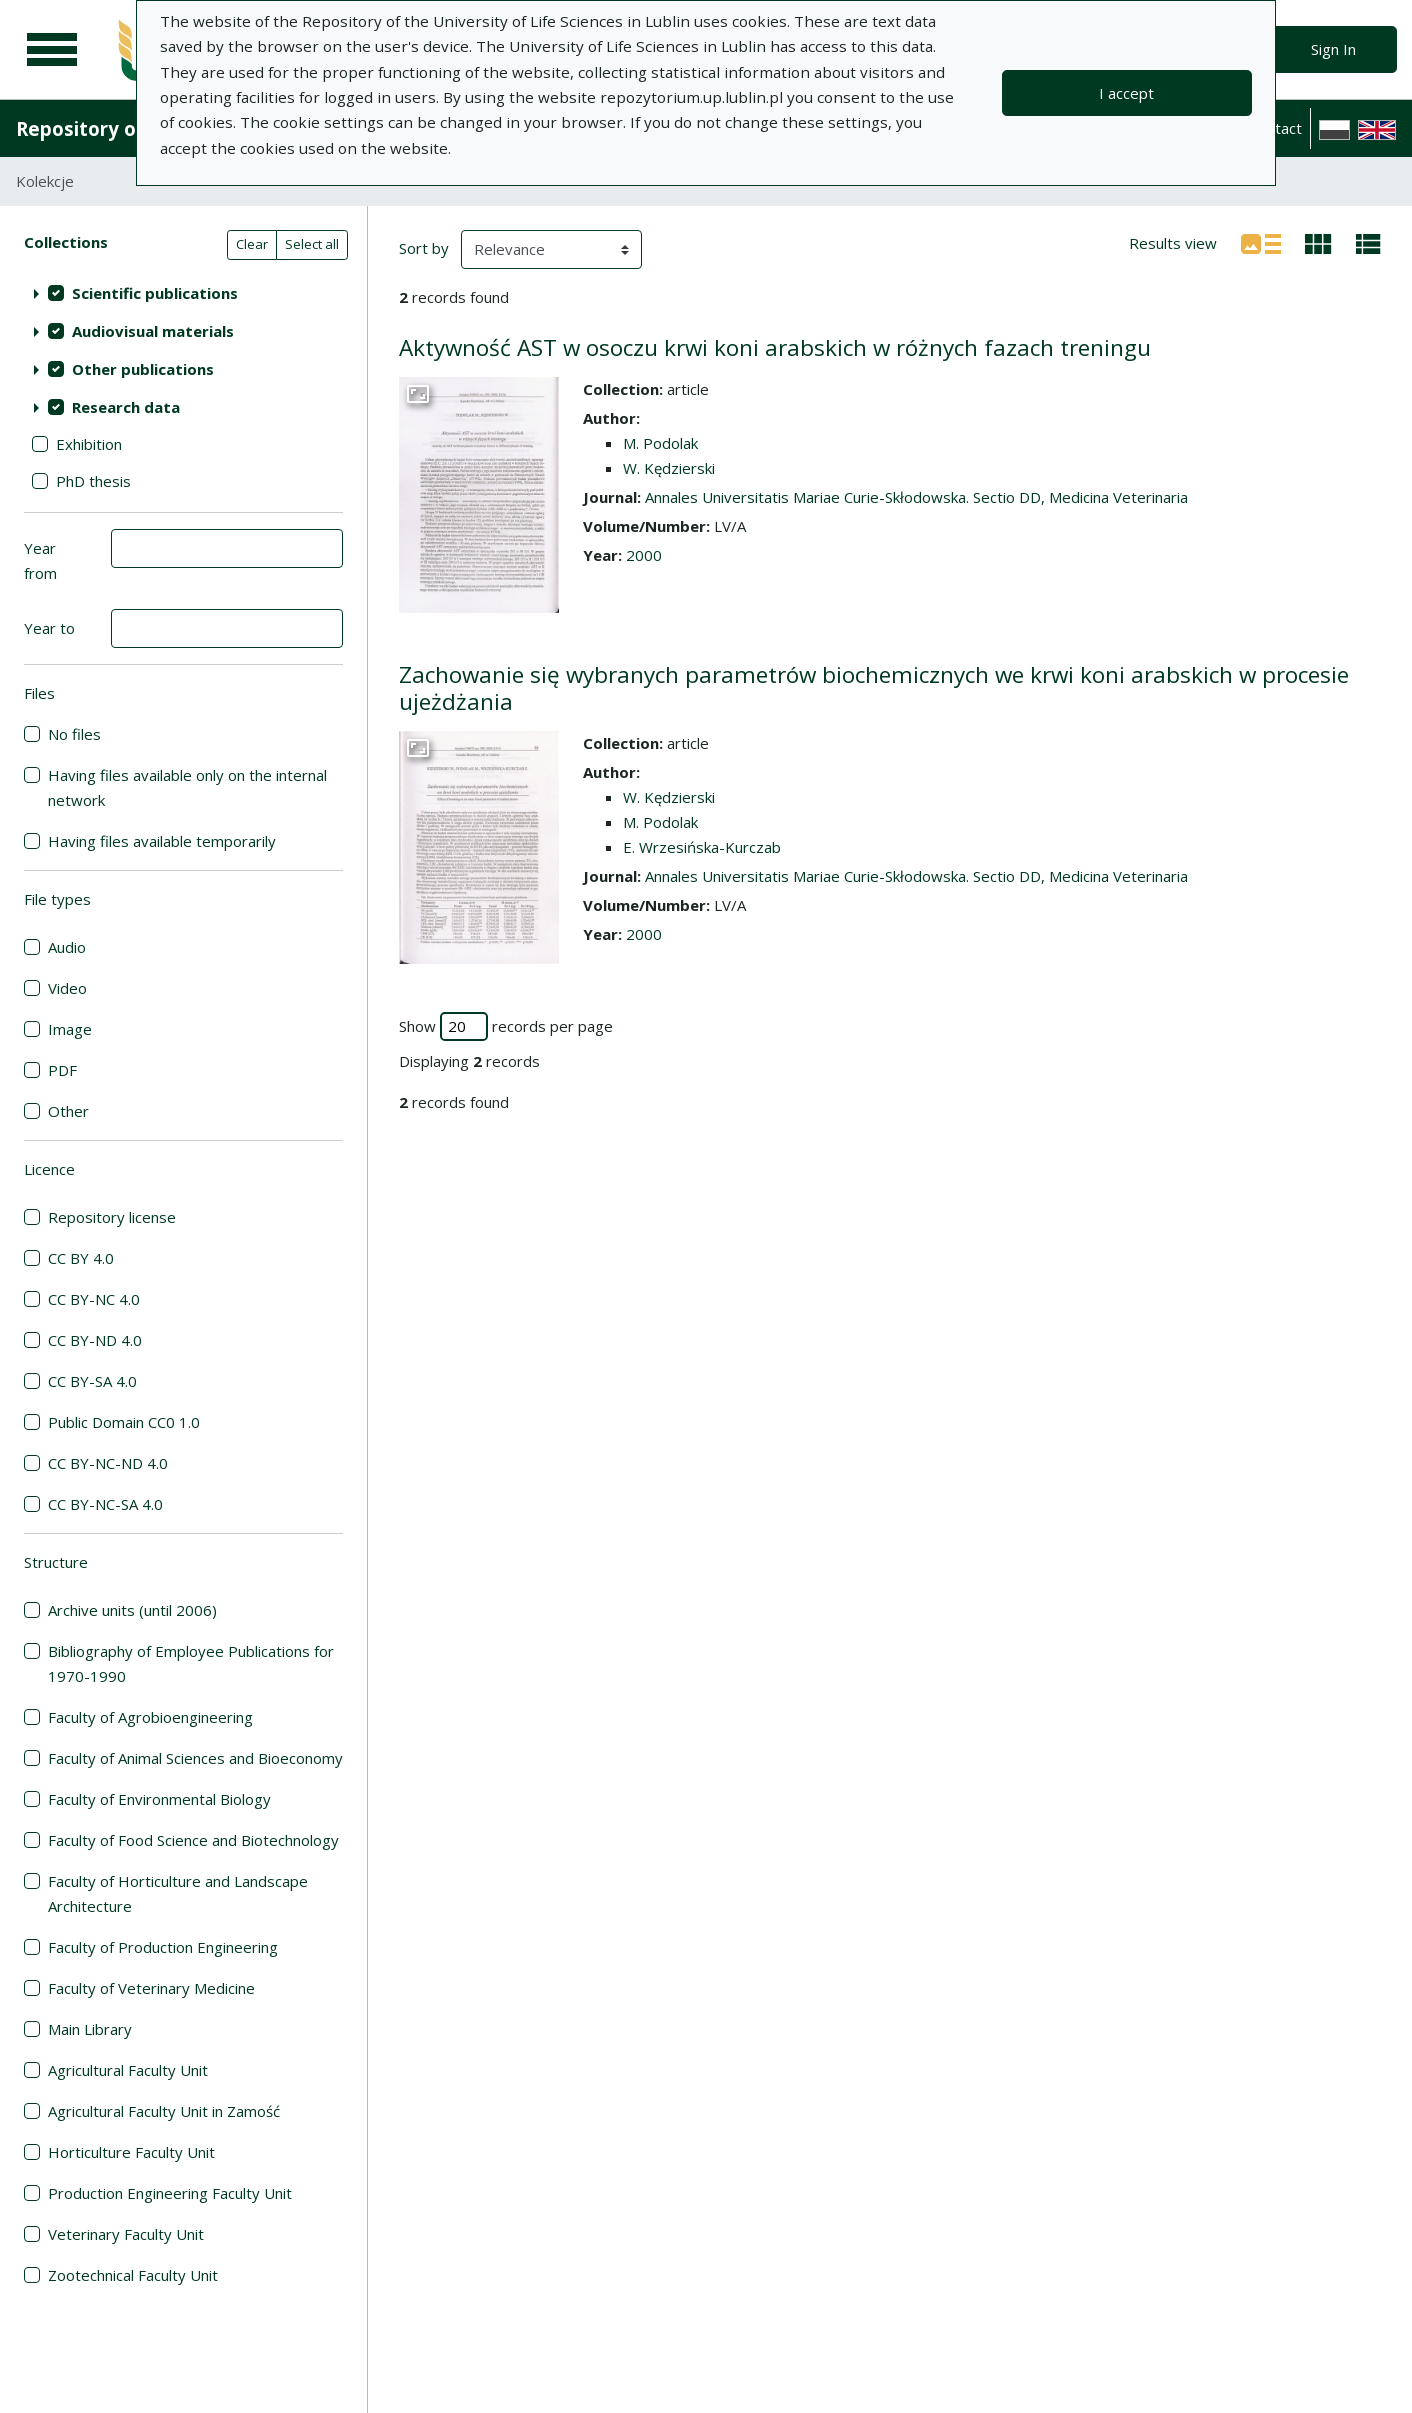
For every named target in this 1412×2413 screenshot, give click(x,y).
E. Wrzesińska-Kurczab (702, 847)
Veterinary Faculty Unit (126, 2234)
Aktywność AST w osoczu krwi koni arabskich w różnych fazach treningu (775, 347)
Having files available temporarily (162, 841)
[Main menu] (52, 50)
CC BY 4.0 (81, 1258)
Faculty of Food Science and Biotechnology (193, 1840)
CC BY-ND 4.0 (95, 1340)
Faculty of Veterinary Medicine (151, 1988)
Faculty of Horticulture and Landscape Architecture (178, 1893)
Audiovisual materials (153, 331)
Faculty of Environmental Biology (159, 1799)
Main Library (90, 2029)
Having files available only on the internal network (187, 787)
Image (70, 1029)
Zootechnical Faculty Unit (133, 2275)
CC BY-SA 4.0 (92, 1381)
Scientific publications (155, 293)
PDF (62, 1070)
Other (68, 1111)
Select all (312, 244)
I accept (1126, 93)
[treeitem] (183, 293)
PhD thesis (93, 481)
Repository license (112, 1217)
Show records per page (506, 1026)
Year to (49, 628)
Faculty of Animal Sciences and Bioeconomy (195, 1758)
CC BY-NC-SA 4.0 (105, 1504)
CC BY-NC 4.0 (94, 1299)
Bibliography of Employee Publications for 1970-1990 (191, 1663)
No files (74, 734)
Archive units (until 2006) (132, 1610)
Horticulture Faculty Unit (131, 2152)
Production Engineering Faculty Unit (170, 2193)
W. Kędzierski (669, 468)
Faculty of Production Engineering (163, 1947)
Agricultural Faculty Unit (128, 2070)
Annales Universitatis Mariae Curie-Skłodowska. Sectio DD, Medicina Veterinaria (916, 497)
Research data (126, 407)
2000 (644, 555)
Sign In (1333, 49)
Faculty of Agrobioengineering (150, 1717)
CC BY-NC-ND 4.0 (108, 1463)
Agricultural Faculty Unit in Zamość (164, 2111)
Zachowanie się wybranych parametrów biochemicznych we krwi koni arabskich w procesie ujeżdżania (874, 688)
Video (67, 988)
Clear (252, 244)
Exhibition (89, 444)
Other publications (143, 369)
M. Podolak (660, 443)
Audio (67, 947)
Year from (40, 560)
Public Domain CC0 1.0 (124, 1422)
